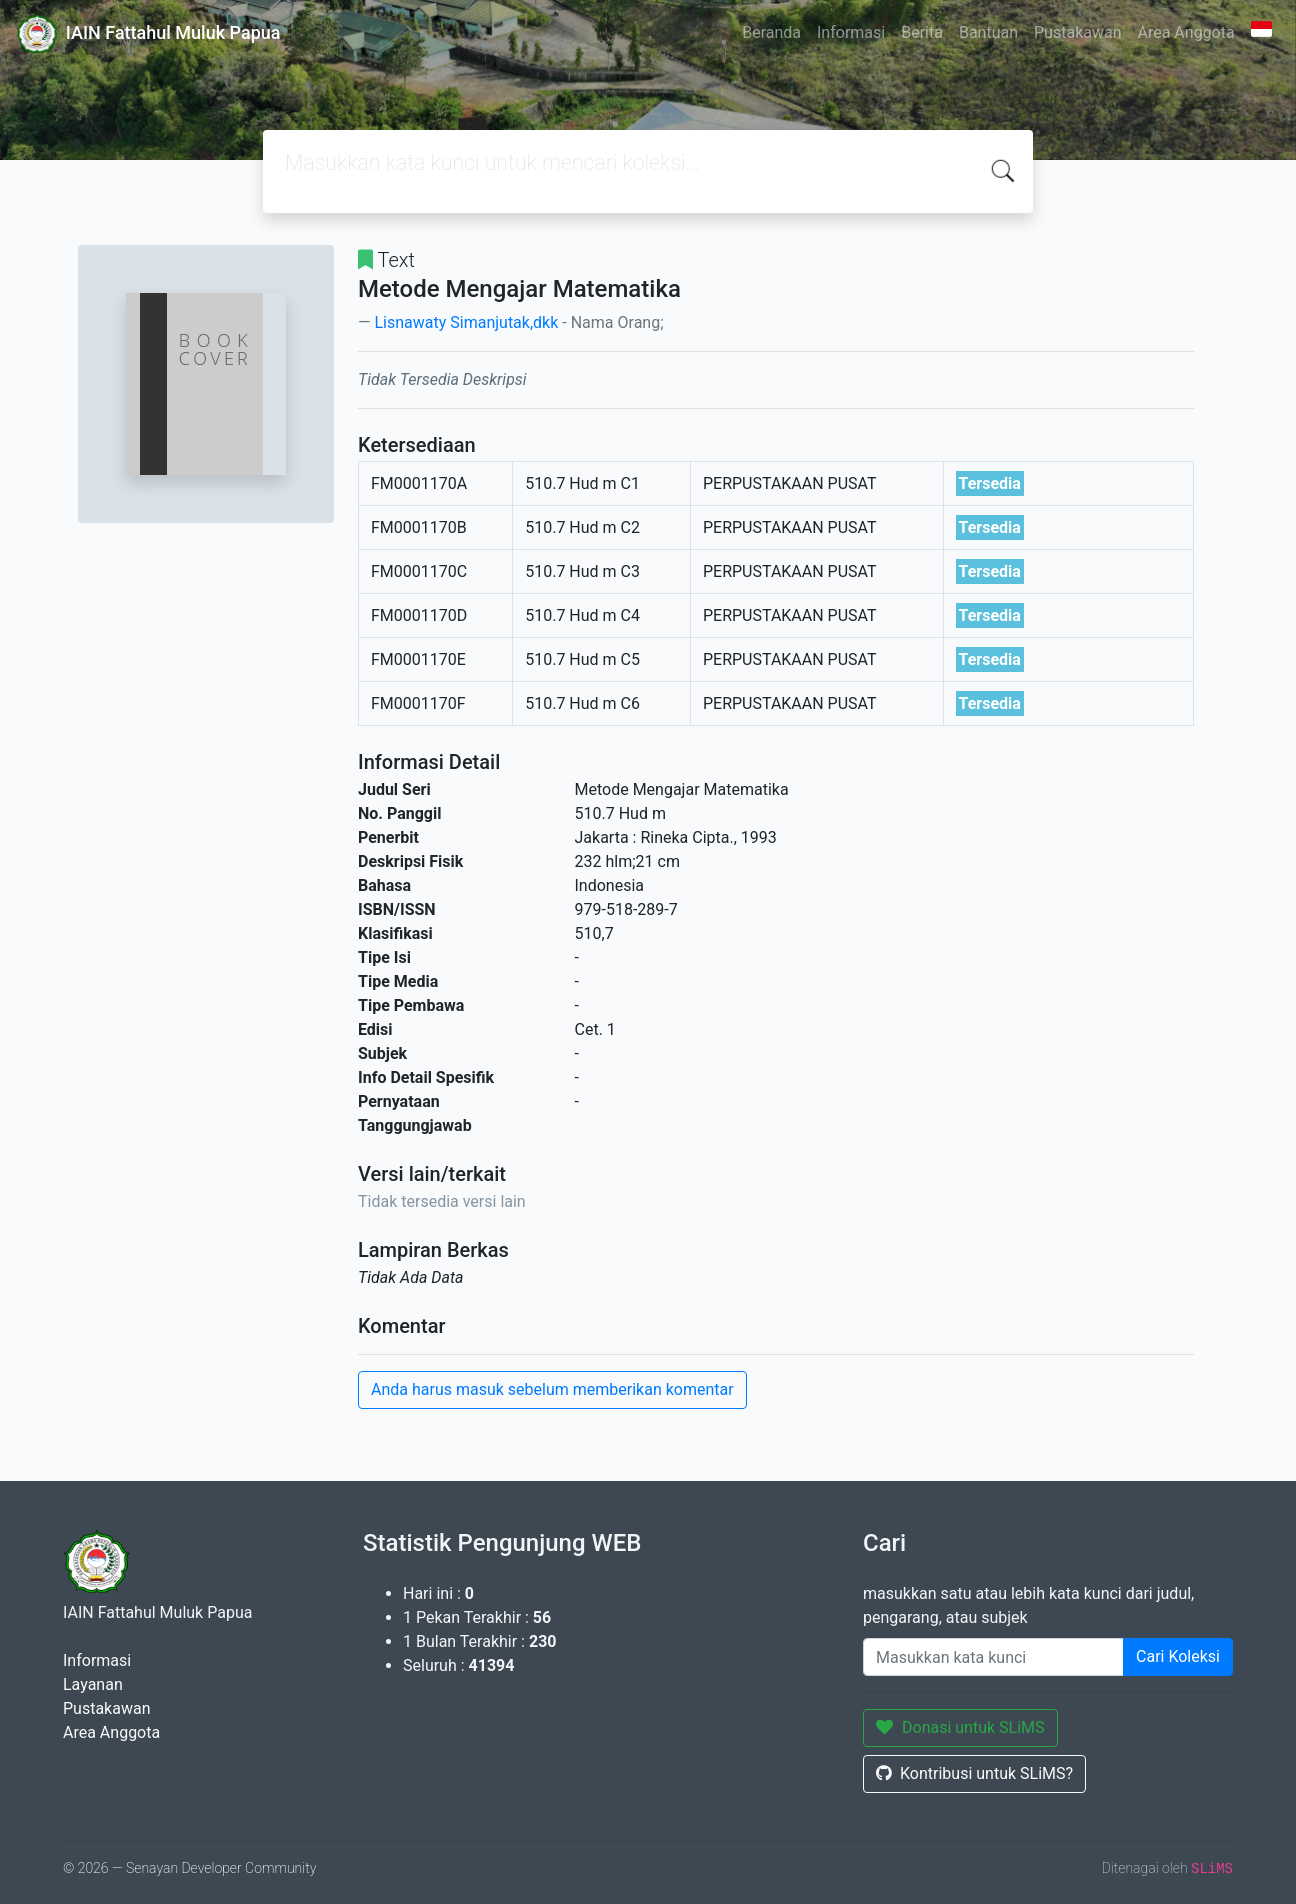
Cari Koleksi (1178, 1656)
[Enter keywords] (993, 1657)
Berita (922, 32)
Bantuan (988, 32)
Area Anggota (1186, 32)
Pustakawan (1077, 32)
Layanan (93, 1684)
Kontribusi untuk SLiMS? (974, 1773)
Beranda (771, 32)
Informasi (851, 32)
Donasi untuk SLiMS (960, 1727)
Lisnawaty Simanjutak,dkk (466, 322)
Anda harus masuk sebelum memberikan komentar (552, 1389)
